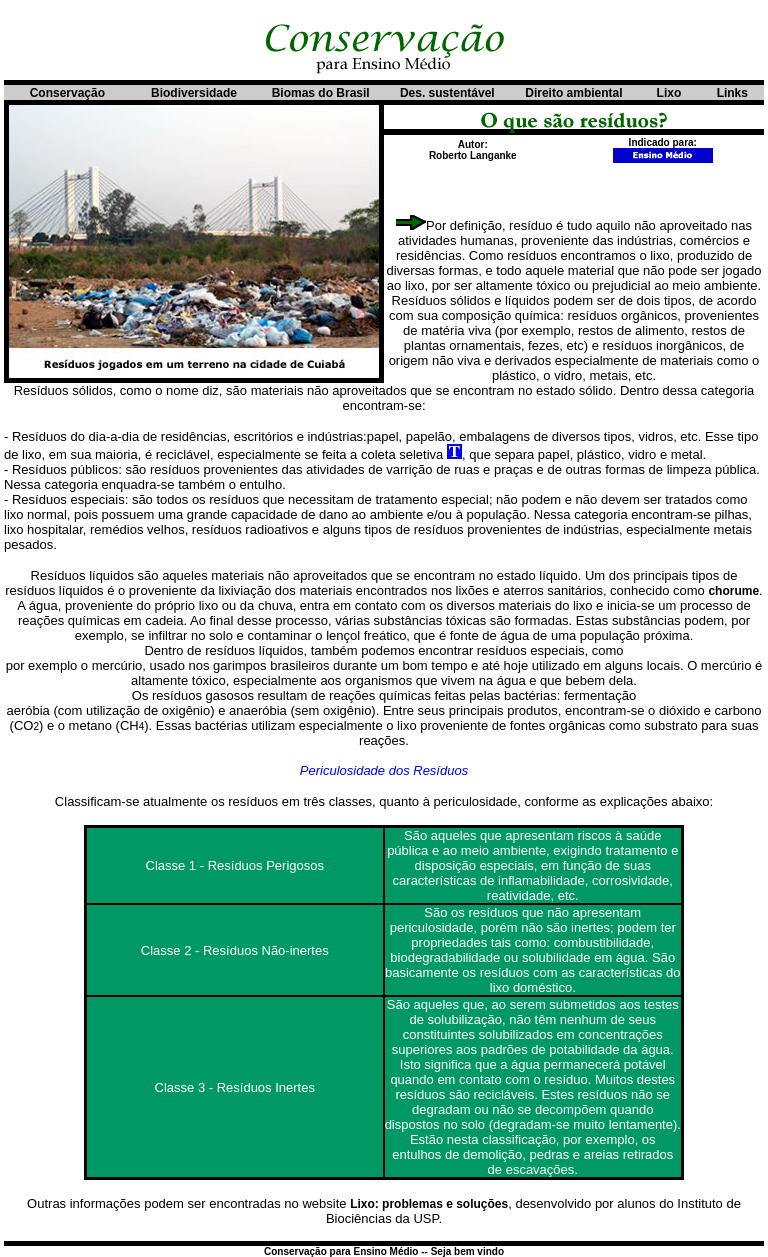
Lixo (669, 93)
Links (732, 93)
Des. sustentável (447, 93)
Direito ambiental (573, 93)
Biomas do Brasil (321, 93)
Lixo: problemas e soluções (429, 1204)
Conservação (67, 93)
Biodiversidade (194, 93)
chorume (733, 591)
